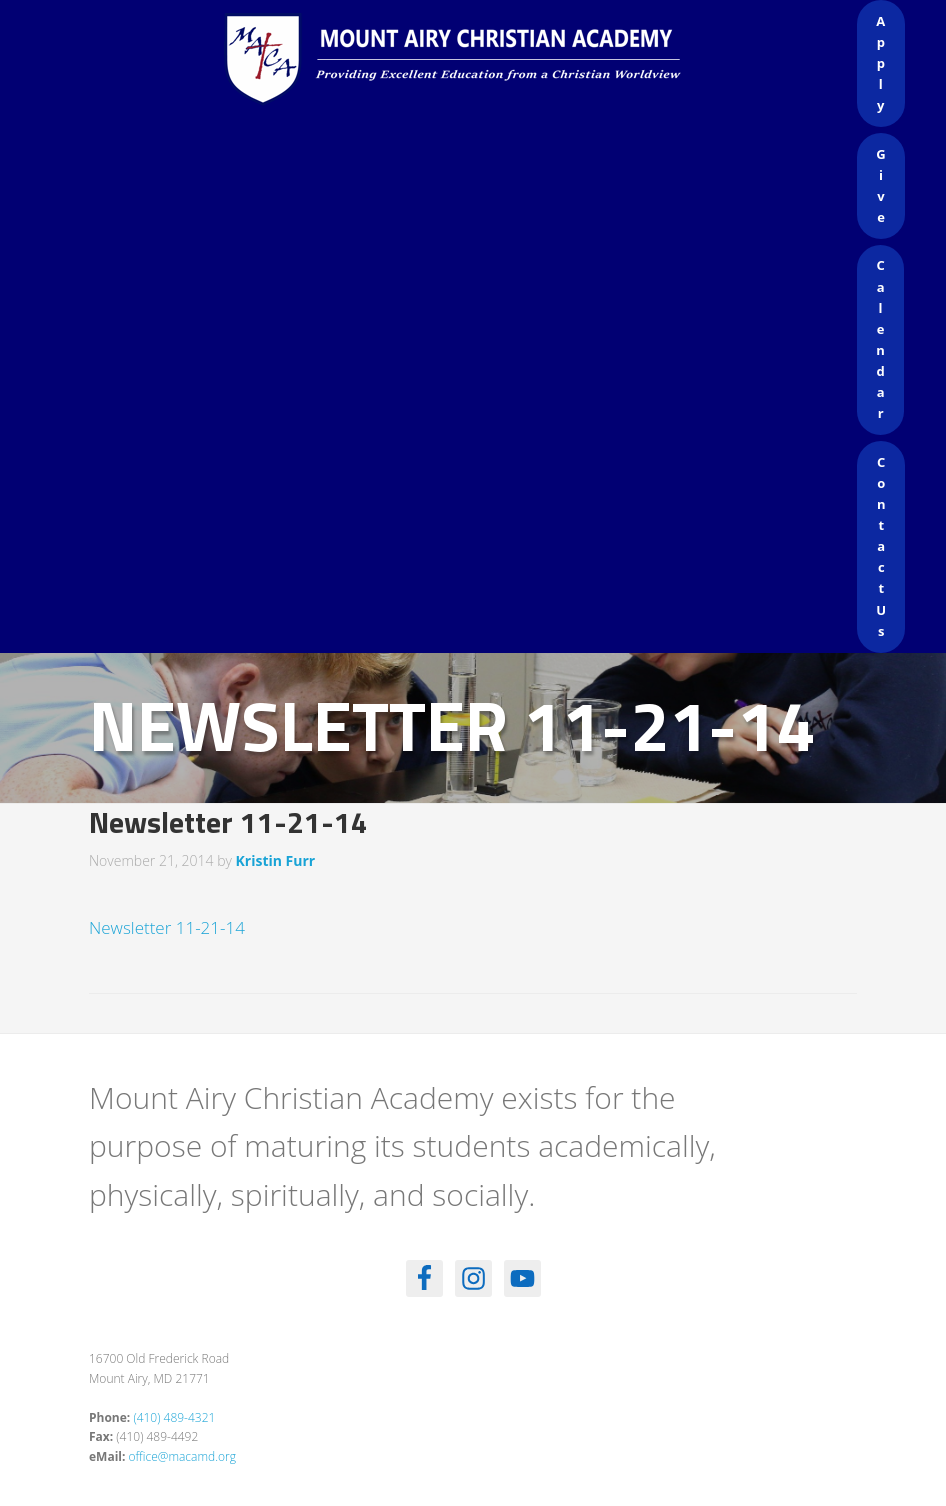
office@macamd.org (182, 1456)
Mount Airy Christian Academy (478, 60)
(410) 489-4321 (174, 1417)
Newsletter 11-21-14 (167, 927)
